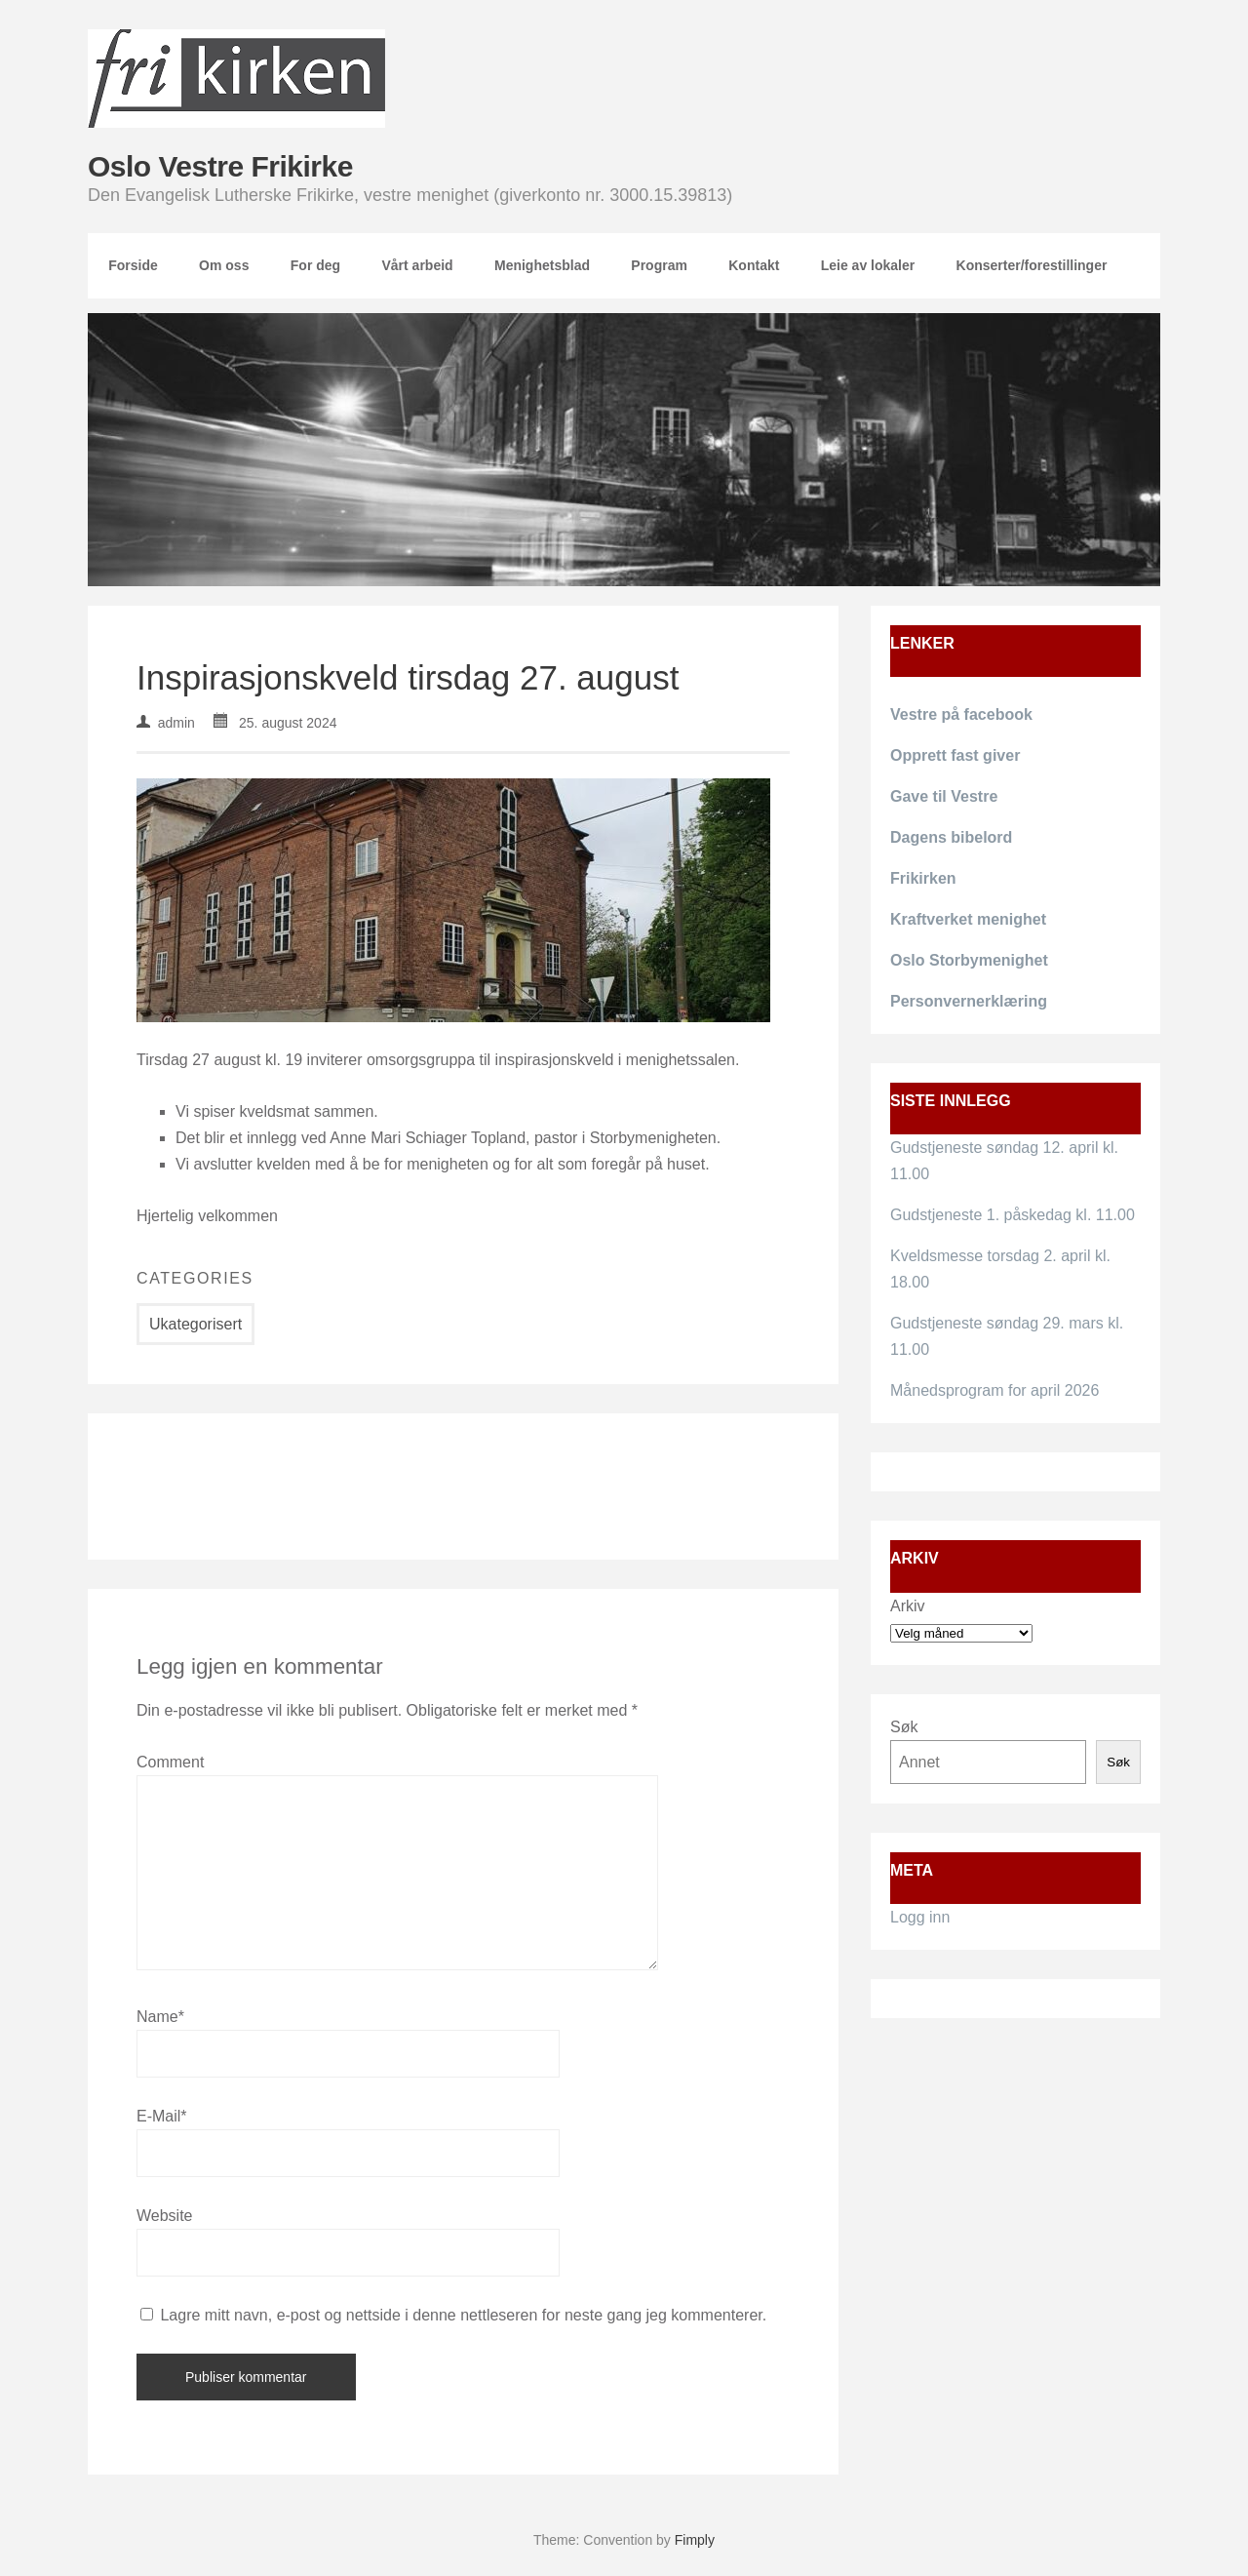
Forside (133, 265)
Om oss (224, 265)
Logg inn (920, 1917)
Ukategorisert (195, 1324)
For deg (315, 265)
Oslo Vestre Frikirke (220, 166)
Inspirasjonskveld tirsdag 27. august (407, 677)
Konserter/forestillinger (1032, 265)
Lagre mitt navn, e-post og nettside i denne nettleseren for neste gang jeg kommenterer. (463, 2315)
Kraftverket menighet (968, 919)
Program (659, 265)
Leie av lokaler (868, 265)
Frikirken (923, 878)
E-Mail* (161, 2116)
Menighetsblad (542, 265)
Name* (160, 2016)
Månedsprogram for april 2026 (994, 1390)
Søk (903, 1727)
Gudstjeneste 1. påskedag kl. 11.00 (1012, 1215)
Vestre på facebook (961, 714)
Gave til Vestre (943, 796)
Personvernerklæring (968, 1001)
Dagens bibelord (951, 837)
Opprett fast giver (955, 755)
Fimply (695, 2540)
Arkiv (907, 1606)
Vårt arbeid (416, 265)
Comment (170, 1762)
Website (164, 2215)
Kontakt (753, 265)
